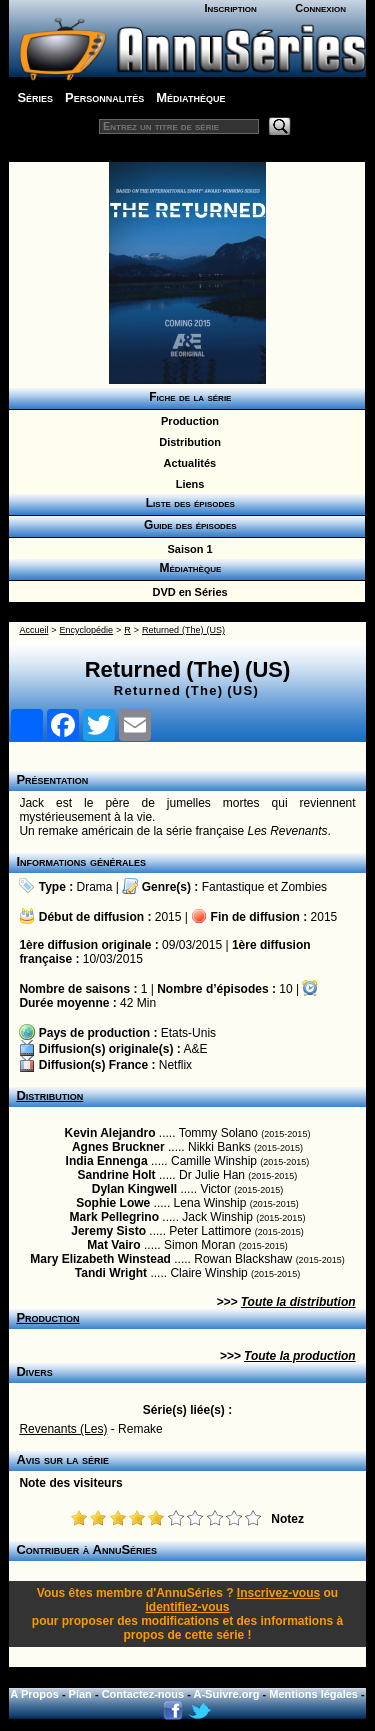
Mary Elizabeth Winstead (100, 1259)
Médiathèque (190, 97)
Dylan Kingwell (134, 1189)
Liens (187, 484)
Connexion (320, 8)
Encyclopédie (87, 630)
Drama (95, 887)
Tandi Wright (111, 1273)
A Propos (34, 1694)
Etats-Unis (188, 1033)
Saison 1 (186, 549)
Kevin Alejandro (110, 1133)
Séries (35, 97)
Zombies (304, 887)
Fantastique (233, 887)
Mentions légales (313, 1694)
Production (187, 421)
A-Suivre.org (227, 1694)
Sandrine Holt (117, 1175)
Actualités (187, 463)
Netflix (175, 1065)
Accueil (33, 630)
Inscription (230, 8)
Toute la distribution (298, 1302)
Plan (80, 1694)
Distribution (187, 442)
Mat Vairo (113, 1245)
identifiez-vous (187, 1607)
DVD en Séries (186, 592)
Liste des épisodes (187, 503)
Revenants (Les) (63, 1429)
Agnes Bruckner (118, 1147)
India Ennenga (107, 1161)
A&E (195, 1049)
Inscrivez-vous (278, 1593)
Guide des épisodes (186, 525)
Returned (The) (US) (183, 630)
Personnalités (104, 97)
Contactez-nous (143, 1694)
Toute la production (300, 1356)
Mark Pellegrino (114, 1217)
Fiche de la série (187, 397)
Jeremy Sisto (108, 1231)
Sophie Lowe (113, 1203)
